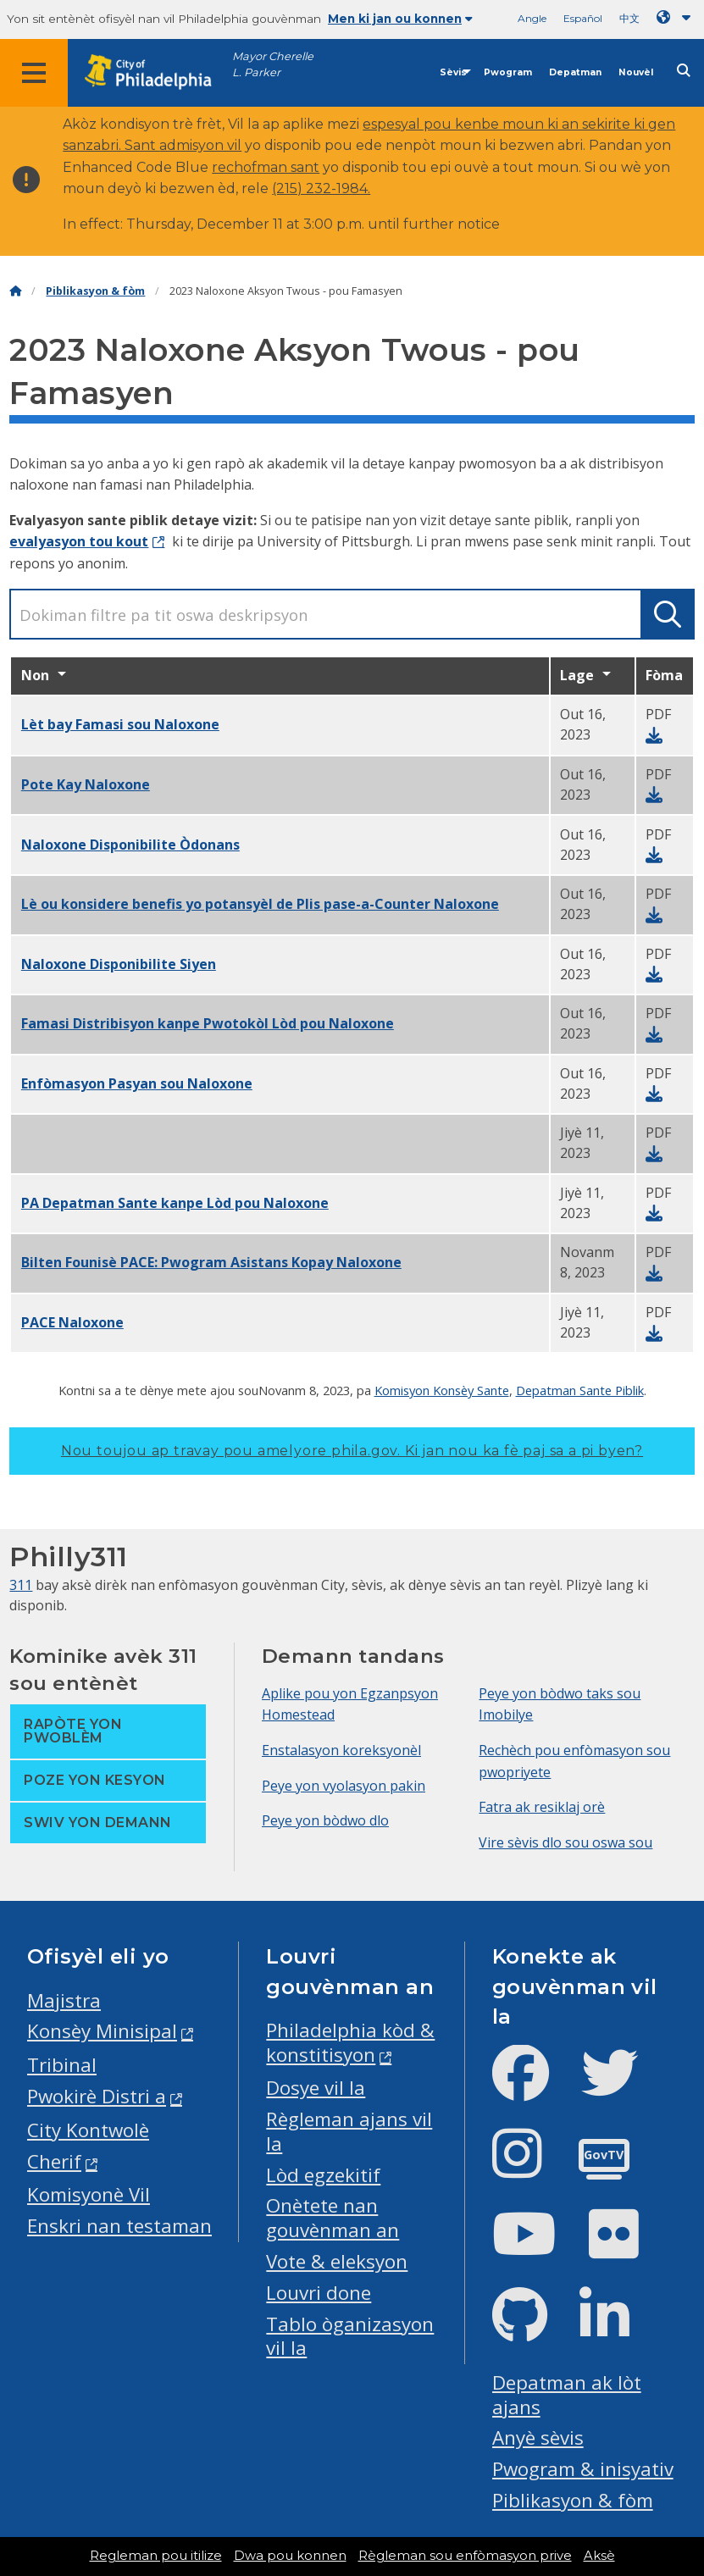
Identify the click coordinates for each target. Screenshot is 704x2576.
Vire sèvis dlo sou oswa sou (565, 1842)
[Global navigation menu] (34, 73)
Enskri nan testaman (119, 2226)
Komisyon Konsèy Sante (441, 1390)
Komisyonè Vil (88, 2194)
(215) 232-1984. (321, 188)
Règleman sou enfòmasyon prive (465, 2555)
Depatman (575, 72)
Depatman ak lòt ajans (566, 2394)
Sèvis (453, 72)
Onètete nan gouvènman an (332, 2217)
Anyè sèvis (538, 2437)
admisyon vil (200, 145)
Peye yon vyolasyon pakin (343, 1785)
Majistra (64, 2000)
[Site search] (683, 70)
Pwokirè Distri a (96, 2096)
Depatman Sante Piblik (580, 1390)
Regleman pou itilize (156, 2555)
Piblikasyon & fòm (95, 291)
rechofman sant (265, 167)
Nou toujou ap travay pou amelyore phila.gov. (352, 1451)
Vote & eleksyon (336, 2261)
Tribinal (62, 2065)
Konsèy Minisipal (102, 2031)
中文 (629, 18)
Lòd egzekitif (323, 2175)
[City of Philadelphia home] (157, 72)
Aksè (599, 2555)
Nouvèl (635, 72)
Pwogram (508, 72)
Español (582, 18)
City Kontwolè (88, 2130)
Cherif (54, 2161)
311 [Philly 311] (20, 1585)
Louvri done (318, 2293)
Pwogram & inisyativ (583, 2469)
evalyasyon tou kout (78, 541)
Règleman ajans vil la (349, 2131)
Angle (532, 18)
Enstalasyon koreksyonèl (341, 1750)
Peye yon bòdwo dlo (325, 1820)
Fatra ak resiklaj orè (542, 1807)
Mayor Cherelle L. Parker (272, 64)
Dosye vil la (315, 2088)
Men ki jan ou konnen (400, 18)
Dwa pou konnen (290, 2555)
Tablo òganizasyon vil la (350, 2336)
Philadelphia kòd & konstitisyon (350, 2042)
